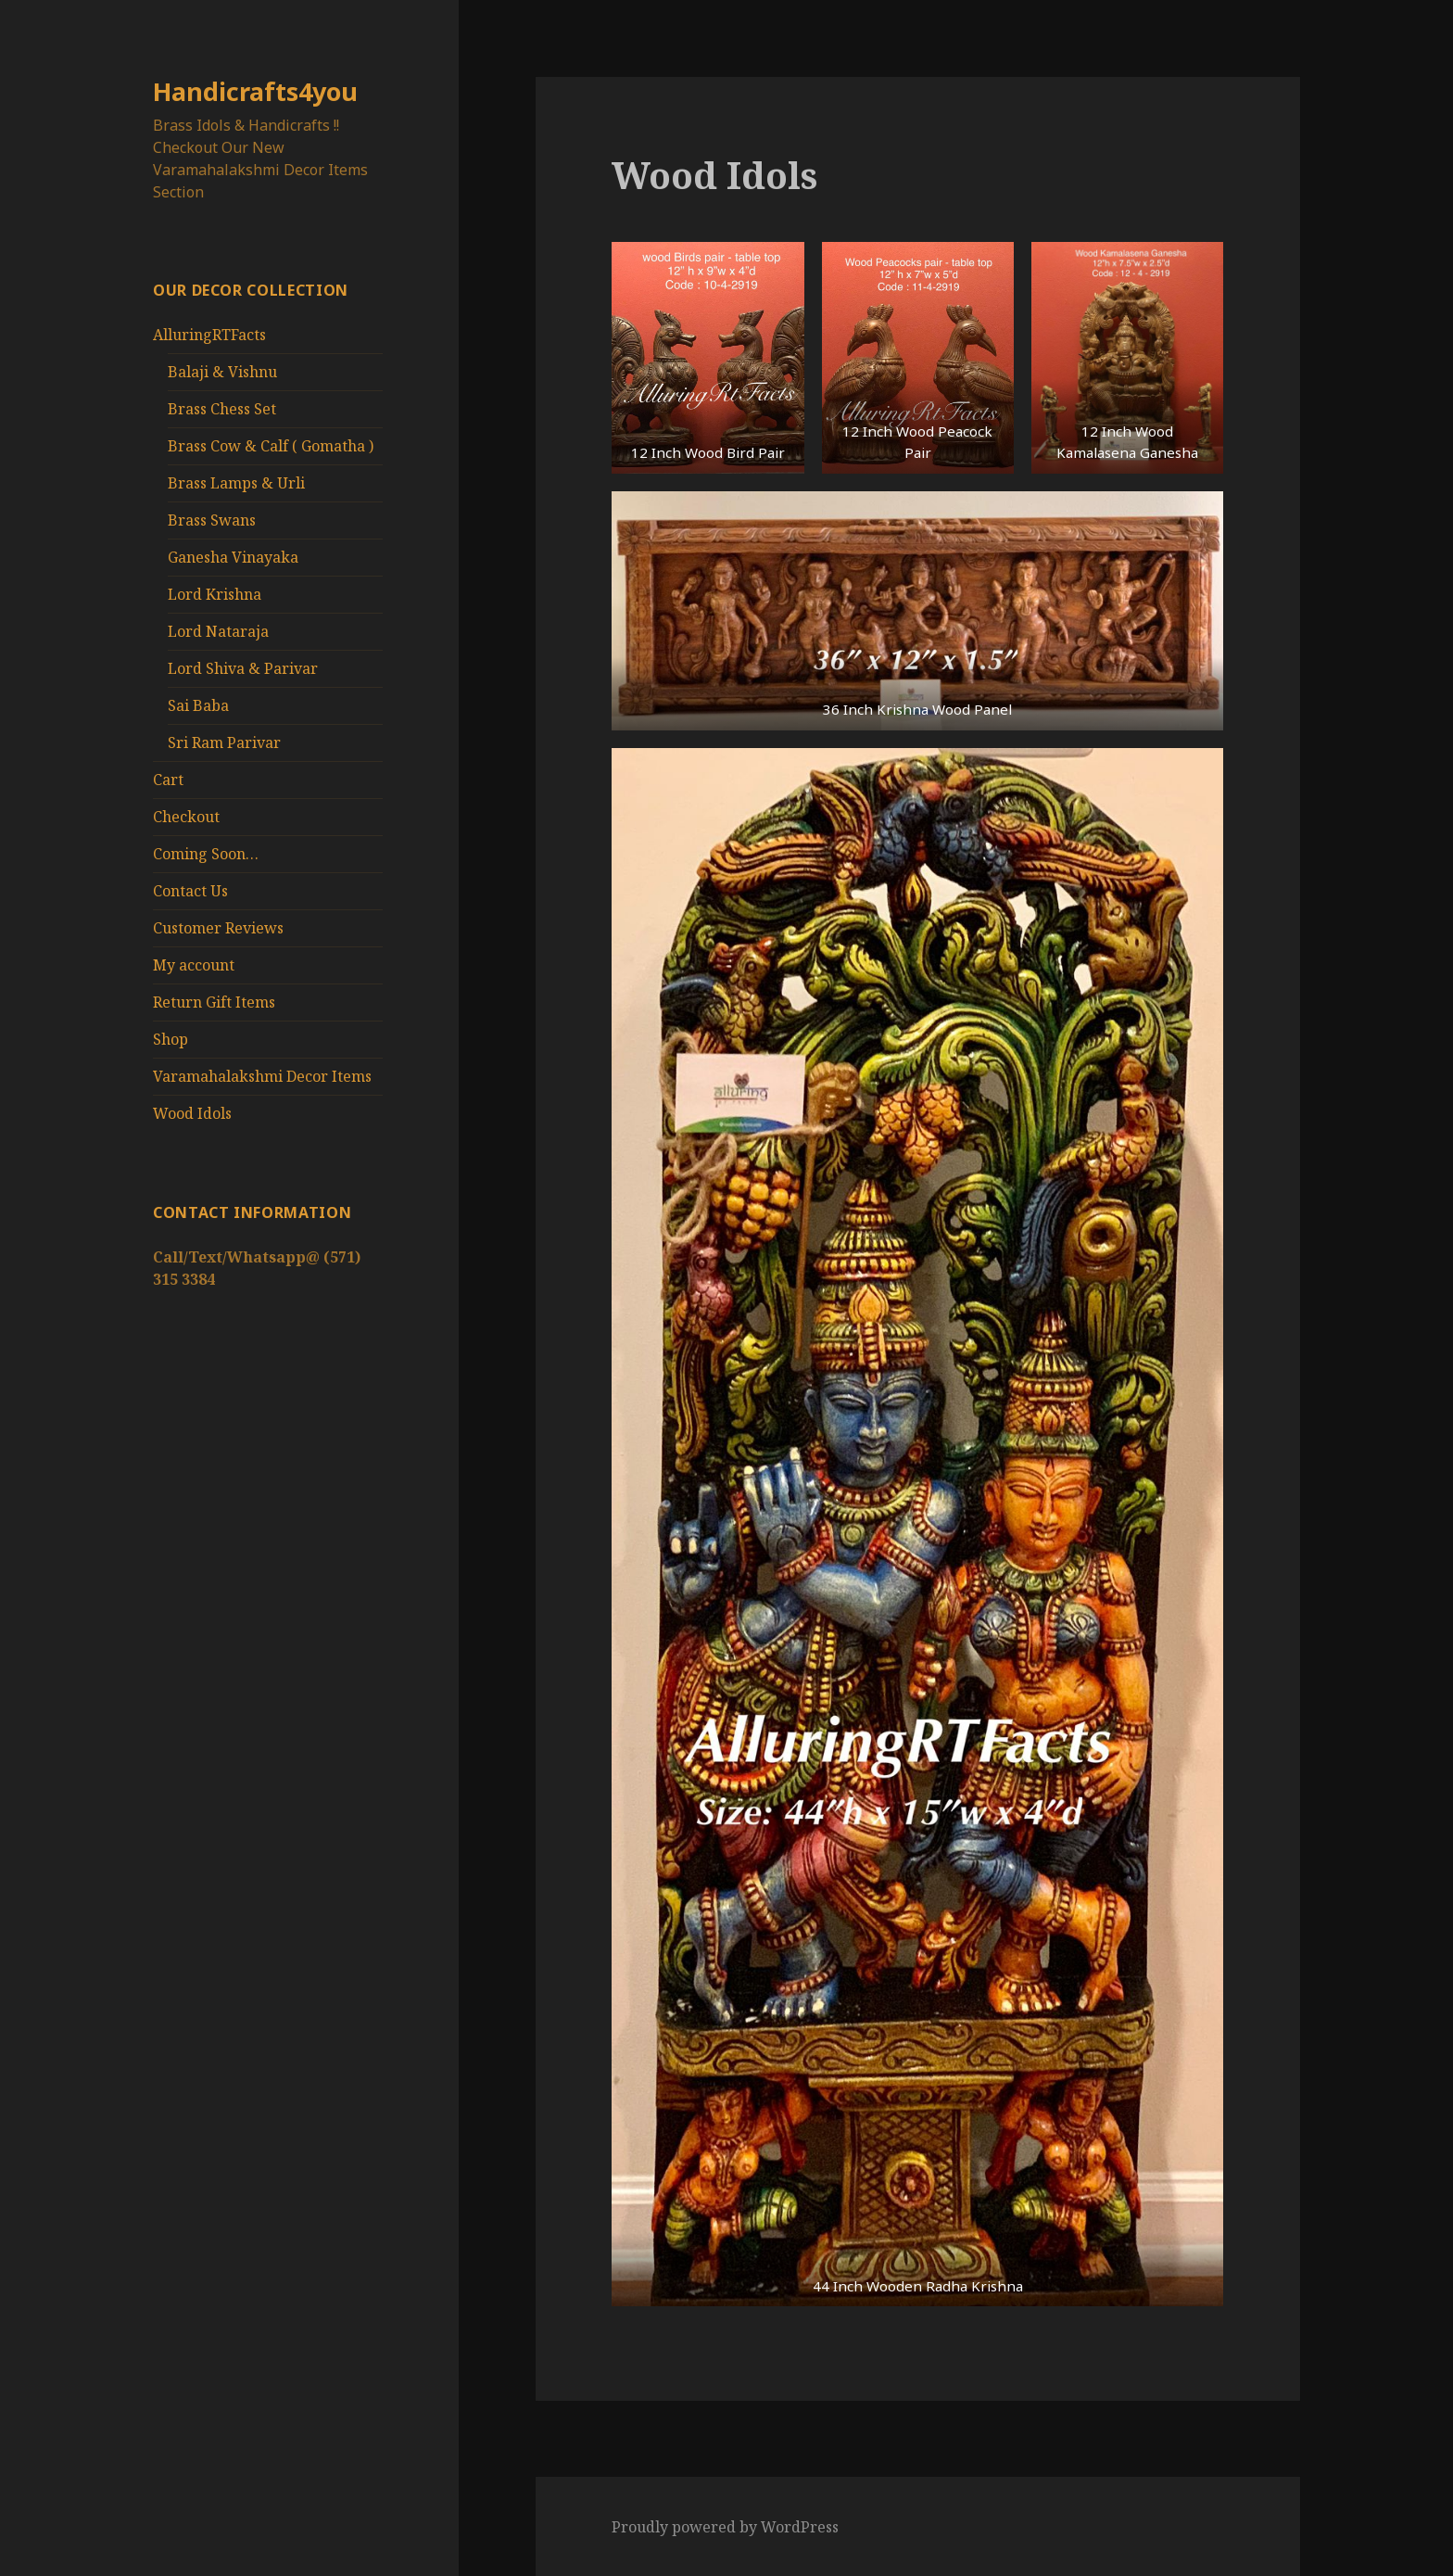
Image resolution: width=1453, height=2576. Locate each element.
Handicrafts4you (255, 91)
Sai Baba (198, 705)
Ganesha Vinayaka (233, 557)
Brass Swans (212, 520)
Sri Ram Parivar (224, 742)
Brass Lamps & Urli (236, 483)
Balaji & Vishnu (222, 372)
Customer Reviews (218, 928)
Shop (170, 1039)
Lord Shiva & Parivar (243, 668)
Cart (168, 779)
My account (193, 965)
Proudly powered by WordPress (725, 2527)
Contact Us (190, 891)
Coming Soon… (206, 854)
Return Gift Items (214, 1002)
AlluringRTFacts (209, 334)
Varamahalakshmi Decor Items (262, 1076)
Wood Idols (192, 1113)
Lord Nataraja (218, 631)
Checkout (186, 816)
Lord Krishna (214, 594)
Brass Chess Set (222, 409)
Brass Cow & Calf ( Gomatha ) (270, 446)
